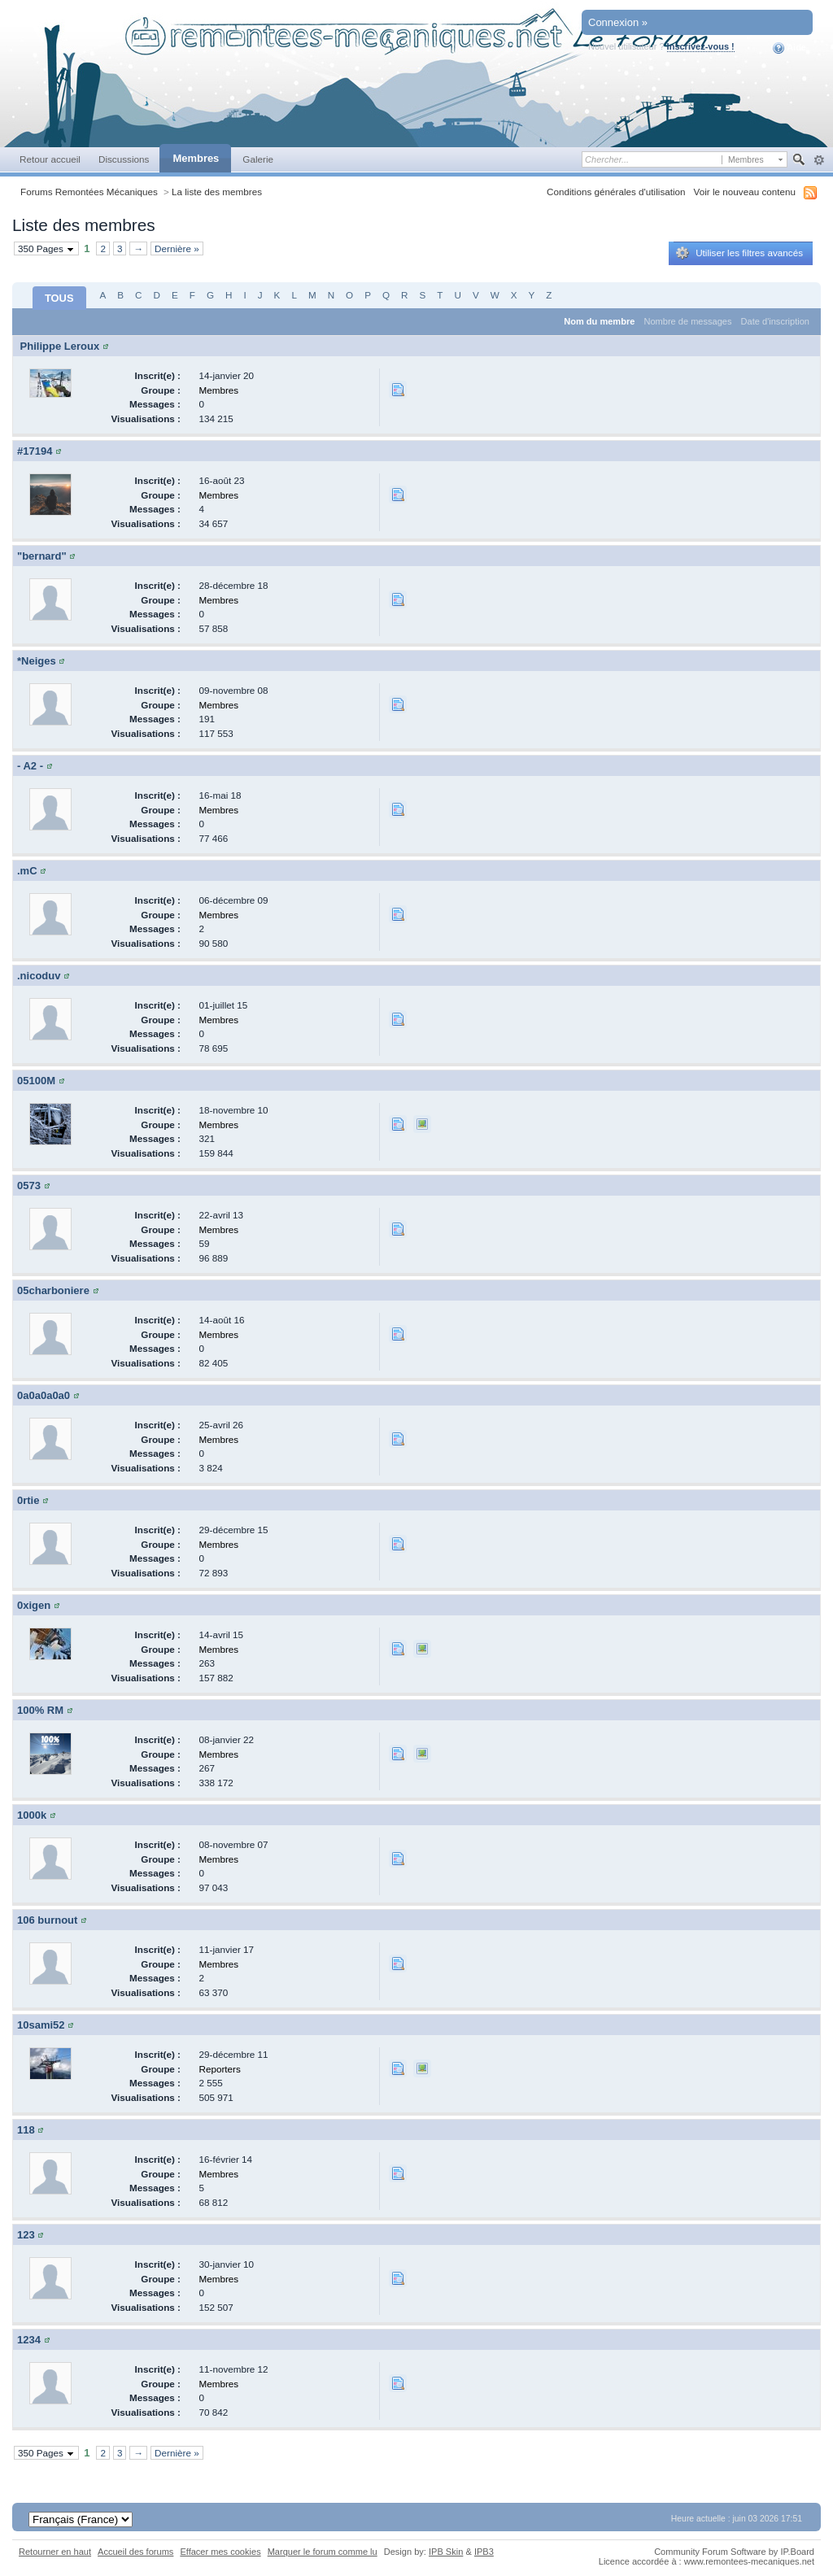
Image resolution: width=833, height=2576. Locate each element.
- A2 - (30, 766)
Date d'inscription (775, 321)
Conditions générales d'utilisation (616, 191)
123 (26, 2235)
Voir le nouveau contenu (745, 191)
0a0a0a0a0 (43, 1395)
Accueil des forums (135, 2551)
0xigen (33, 1605)
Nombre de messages (687, 321)
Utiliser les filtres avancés (739, 252)
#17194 (34, 451)
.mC (27, 871)
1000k (31, 1815)
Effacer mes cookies (220, 2551)
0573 (29, 1185)
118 (26, 2130)
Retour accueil (50, 159)
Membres (195, 158)
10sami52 (41, 2025)
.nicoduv (38, 976)
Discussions (124, 159)
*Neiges (36, 661)
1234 (29, 2340)
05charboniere (53, 1290)
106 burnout (47, 1920)
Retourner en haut (55, 2551)
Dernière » (177, 248)
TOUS (59, 298)
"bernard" (42, 556)
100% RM (40, 1710)
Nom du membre (599, 321)
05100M (36, 1080)
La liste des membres (217, 191)
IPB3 (484, 2551)
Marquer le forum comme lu (322, 2551)
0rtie (28, 1500)
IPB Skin (446, 2551)
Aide (789, 47)
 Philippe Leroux (58, 346)
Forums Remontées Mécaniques (89, 191)
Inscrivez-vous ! (701, 46)
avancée (819, 160)
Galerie (257, 159)
